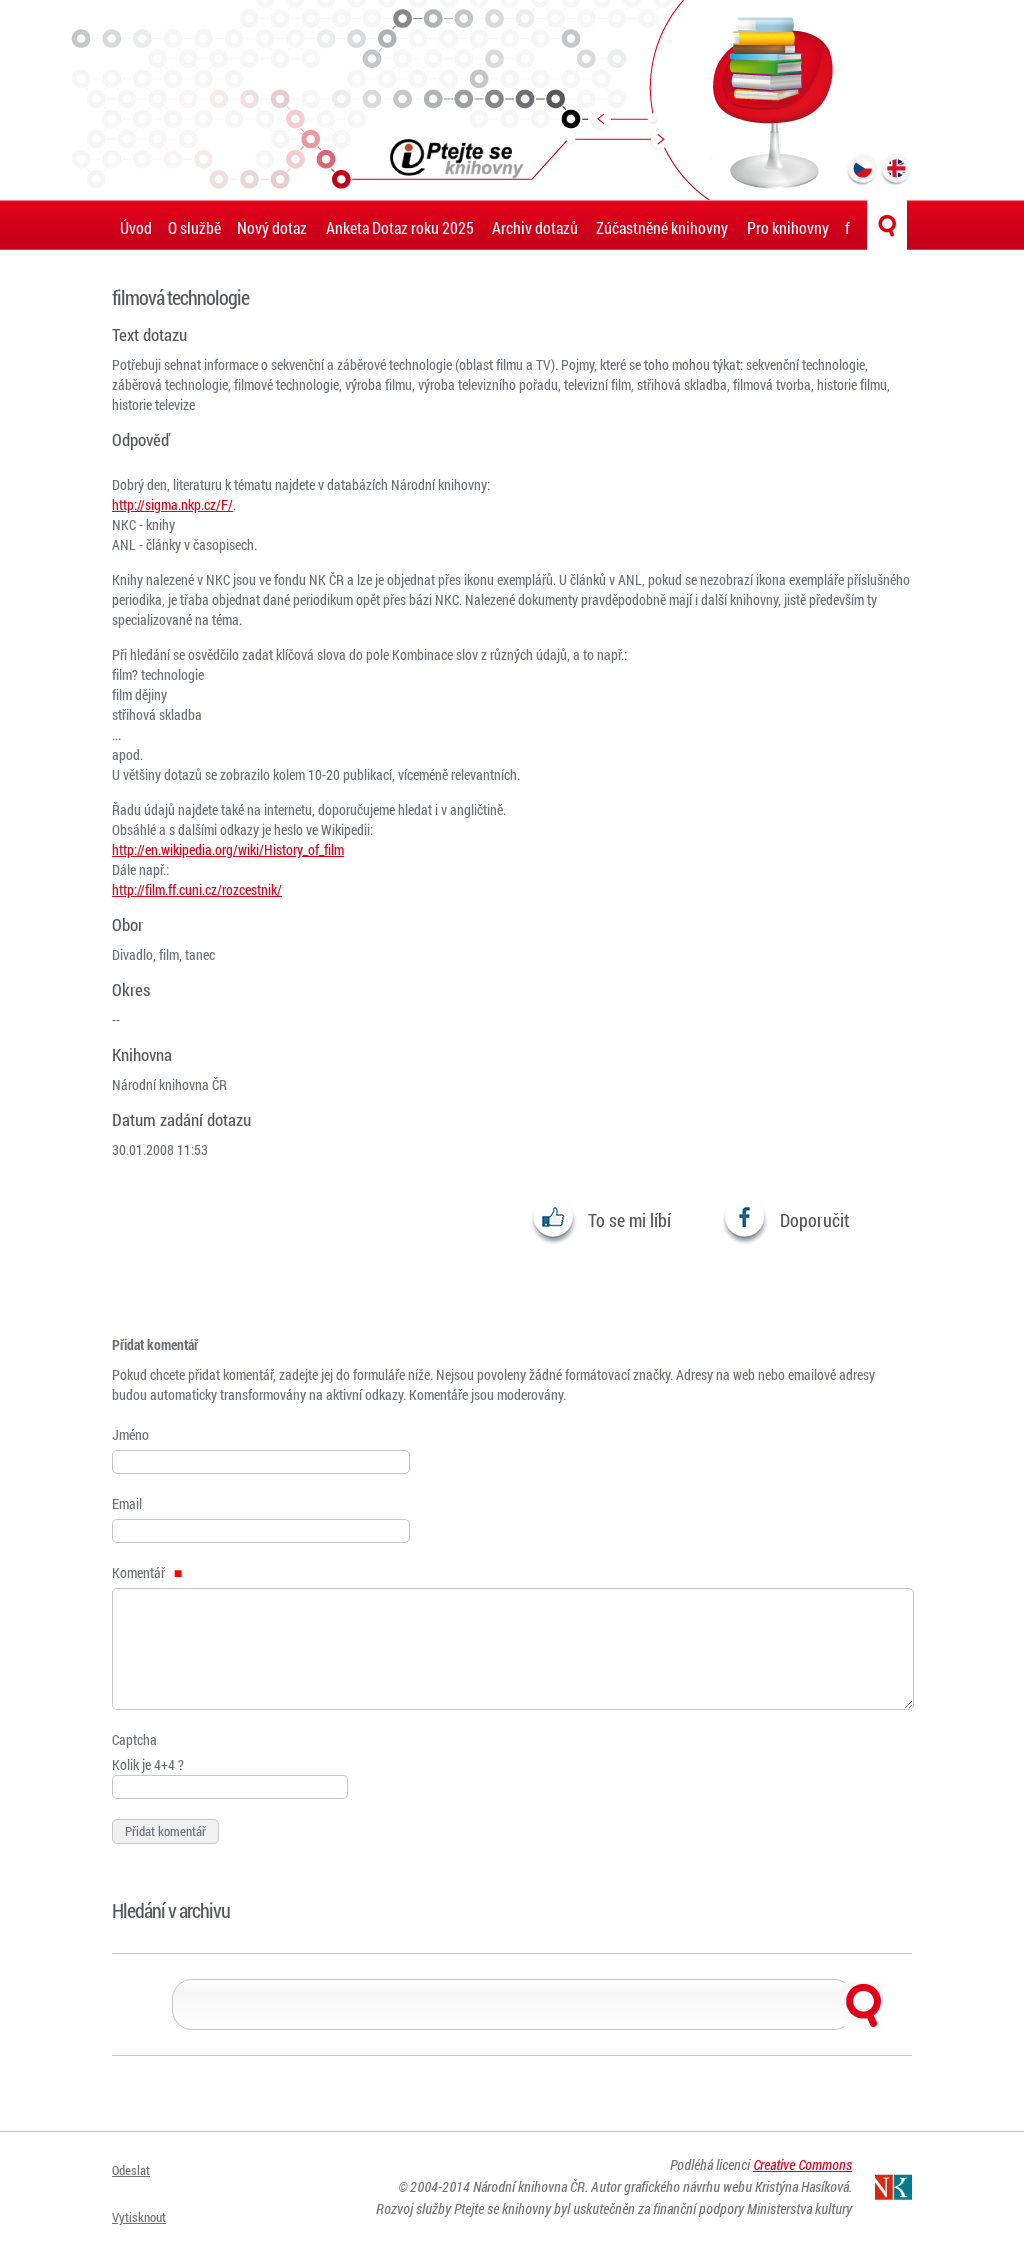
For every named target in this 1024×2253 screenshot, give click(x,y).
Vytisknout (146, 2195)
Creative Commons (802, 2175)
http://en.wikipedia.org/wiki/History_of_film (228, 849)
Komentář (147, 1572)
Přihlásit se (147, 2220)
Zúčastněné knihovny (662, 227)
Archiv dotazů (535, 227)
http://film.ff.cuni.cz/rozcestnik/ (197, 889)
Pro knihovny (788, 227)
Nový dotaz (272, 227)
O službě (194, 227)
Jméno (130, 1434)
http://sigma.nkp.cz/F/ (172, 504)
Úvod (136, 227)
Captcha (134, 1739)
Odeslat (135, 2170)
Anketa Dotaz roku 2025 (400, 227)
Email (127, 1503)
